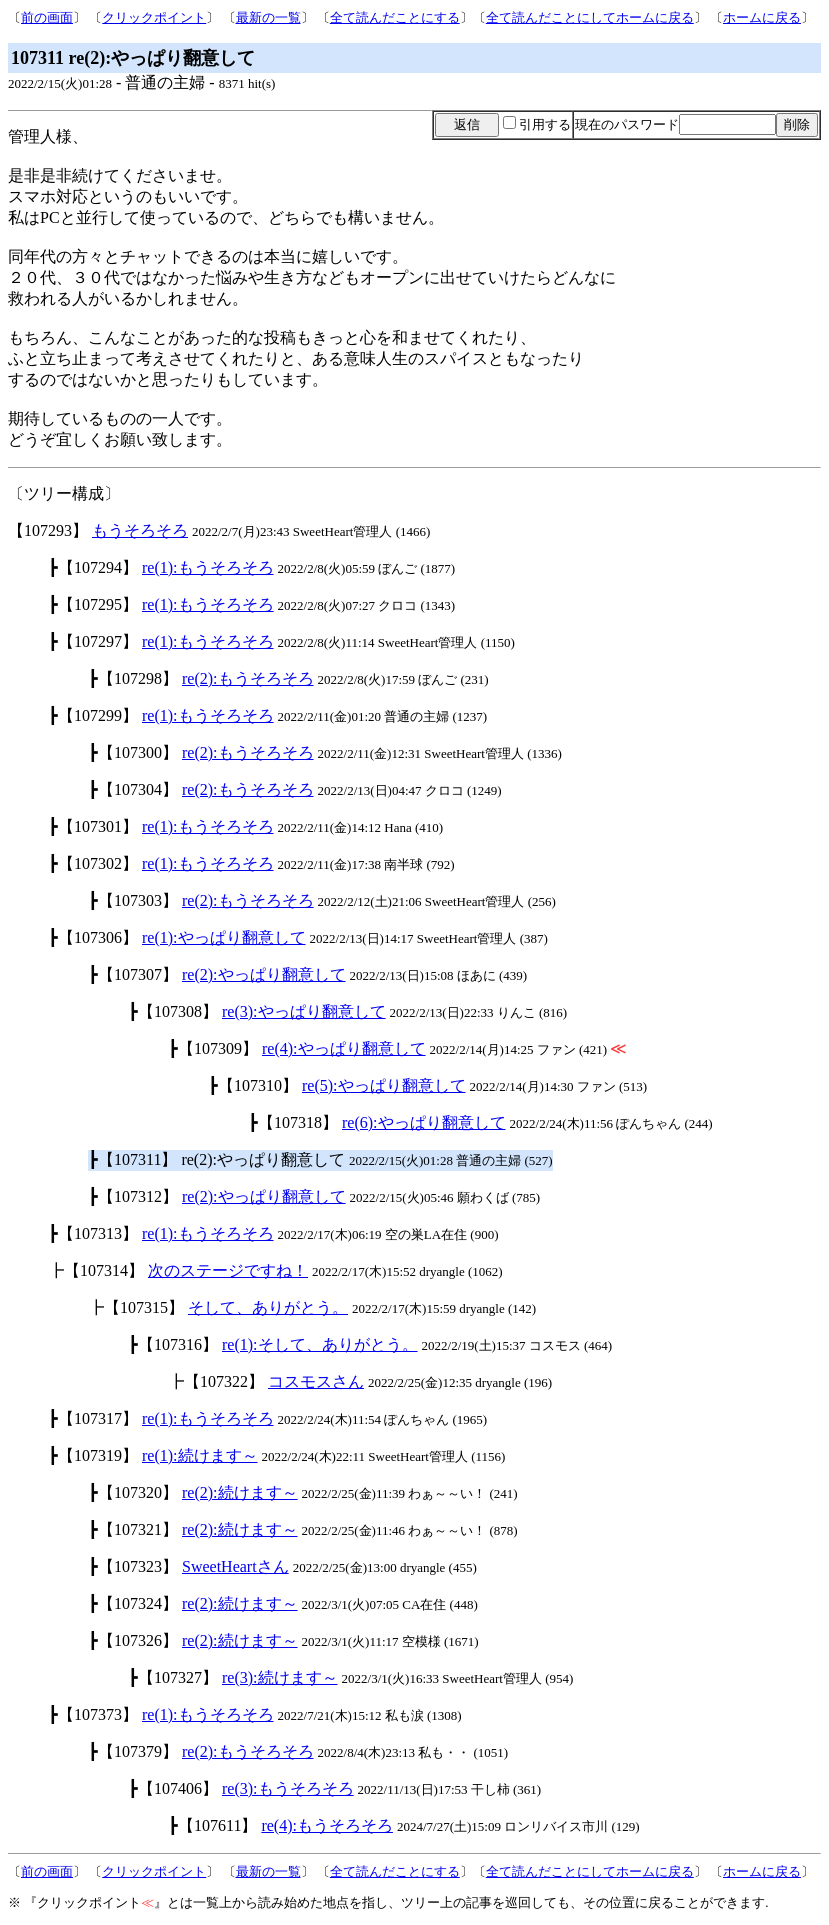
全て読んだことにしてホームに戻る (590, 17)
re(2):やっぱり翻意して (264, 974)
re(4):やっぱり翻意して (344, 1048)
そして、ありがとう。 (268, 1307)
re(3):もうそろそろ (288, 1788)
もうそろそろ (140, 530)
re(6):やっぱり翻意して (424, 1122)
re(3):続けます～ (280, 1677)
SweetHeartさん (235, 1566)
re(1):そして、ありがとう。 (320, 1344)
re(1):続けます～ (200, 1455)
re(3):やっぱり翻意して (304, 1011)
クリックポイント (154, 17)
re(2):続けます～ (240, 1492)
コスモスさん (316, 1381)
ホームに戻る (762, 17)
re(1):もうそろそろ (208, 567)
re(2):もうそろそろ (248, 678)
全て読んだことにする (395, 17)
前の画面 (47, 17)
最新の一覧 (268, 17)
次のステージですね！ (228, 1270)
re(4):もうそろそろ (327, 1825)
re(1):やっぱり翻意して (224, 937)
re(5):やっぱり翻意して (384, 1085)
